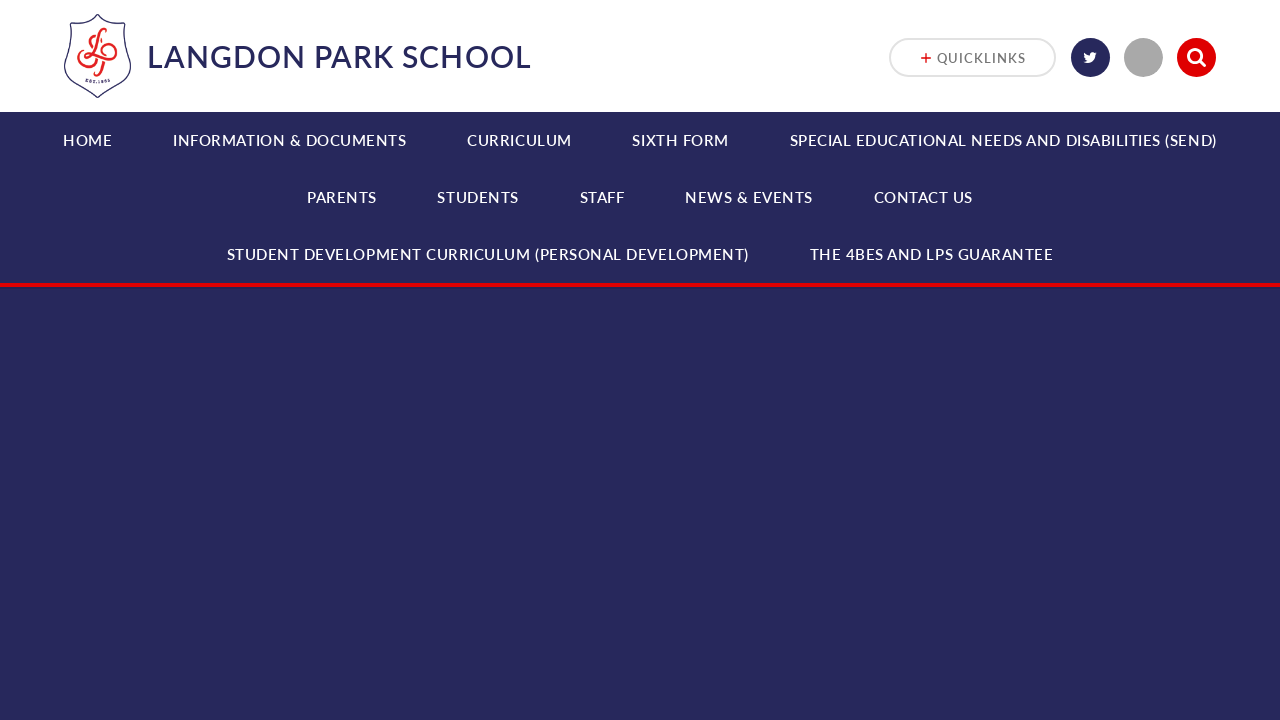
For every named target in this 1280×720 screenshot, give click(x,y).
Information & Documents (289, 140)
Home (87, 140)
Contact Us (923, 197)
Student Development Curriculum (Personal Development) (488, 254)
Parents (342, 197)
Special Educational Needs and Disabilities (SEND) (1003, 140)
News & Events (749, 197)
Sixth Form (680, 140)
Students (477, 197)
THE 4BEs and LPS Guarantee (932, 254)
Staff (602, 197)
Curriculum (519, 140)
